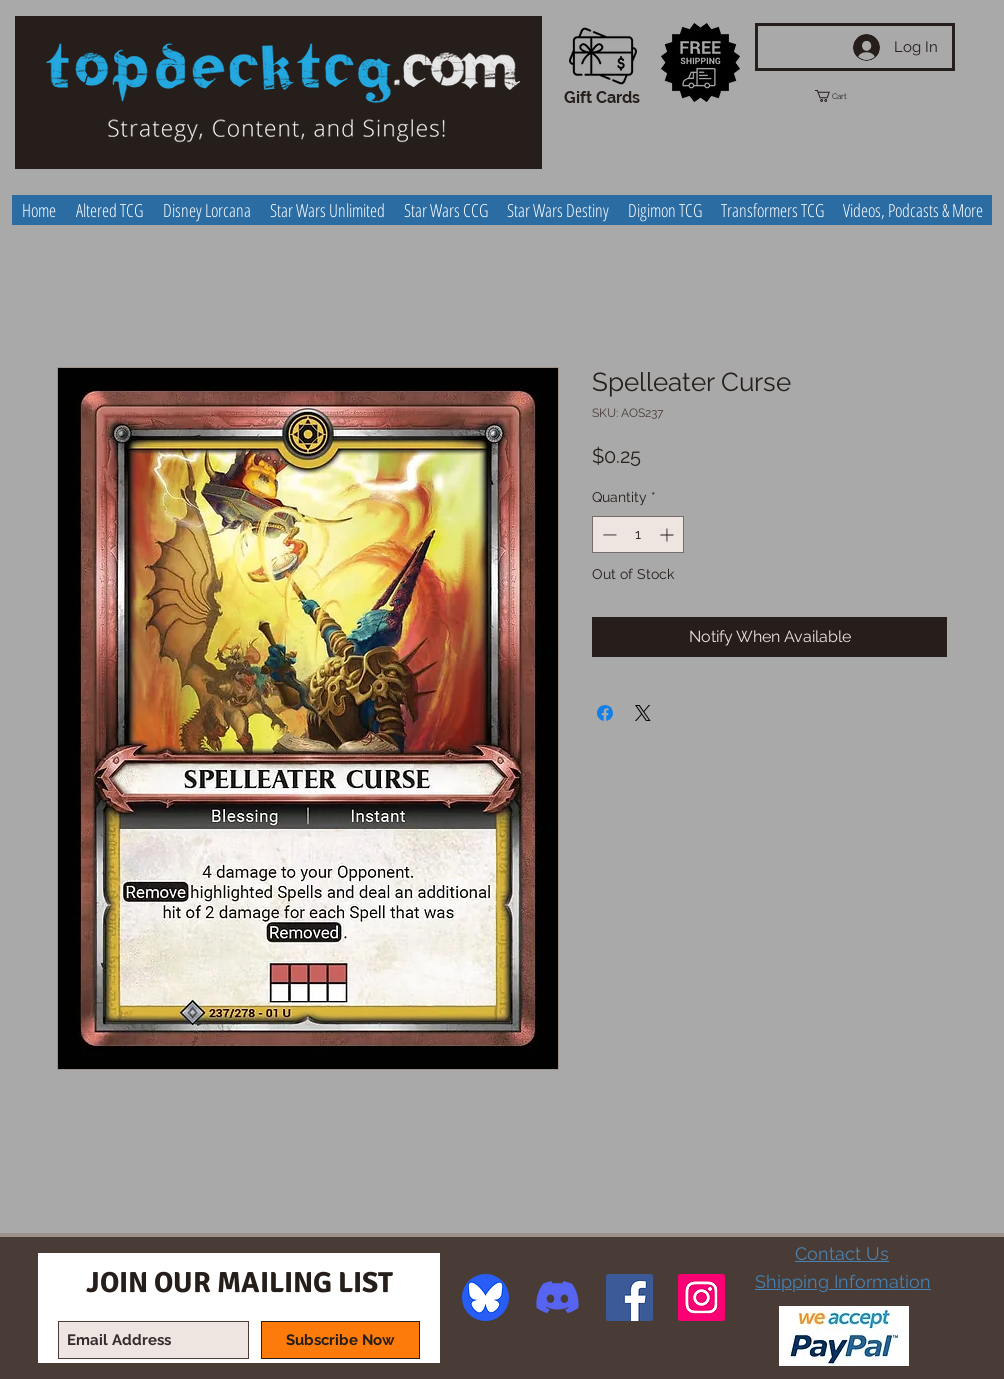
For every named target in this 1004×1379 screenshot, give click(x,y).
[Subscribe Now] (340, 1340)
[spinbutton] (638, 534)
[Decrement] (607, 534)
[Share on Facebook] (605, 713)
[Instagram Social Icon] (701, 1297)
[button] (849, 96)
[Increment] (668, 534)
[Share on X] (643, 713)
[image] (485, 1297)
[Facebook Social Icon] (629, 1297)
